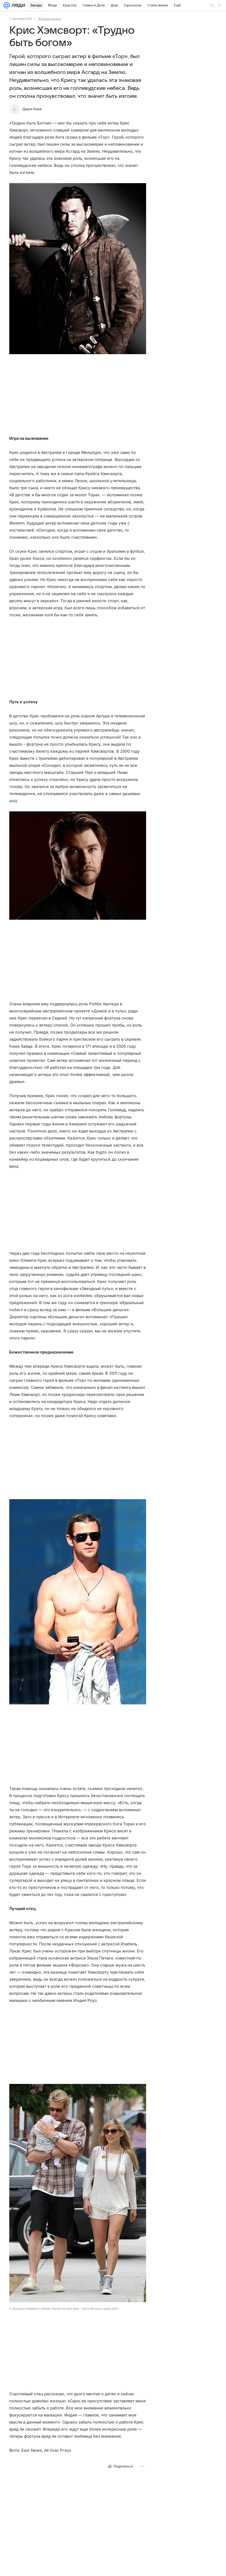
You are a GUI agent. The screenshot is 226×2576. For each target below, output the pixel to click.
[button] (77, 269)
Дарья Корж (32, 109)
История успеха (49, 19)
